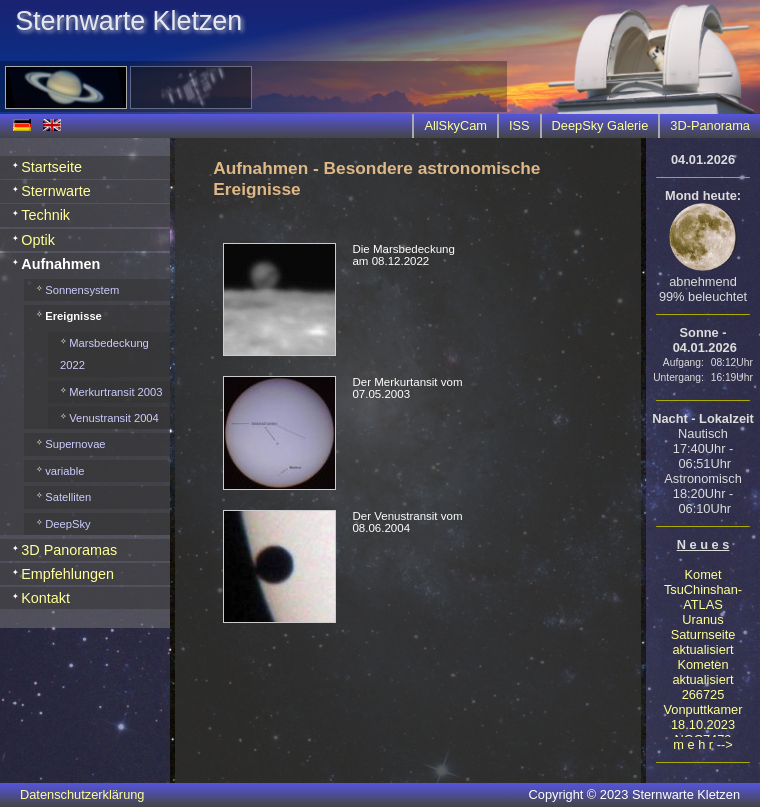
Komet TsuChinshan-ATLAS (703, 589)
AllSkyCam (455, 125)
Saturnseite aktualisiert (703, 642)
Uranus (702, 619)
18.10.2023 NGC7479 (703, 732)
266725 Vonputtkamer (703, 702)
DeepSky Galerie (600, 125)
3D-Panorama (710, 125)
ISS (519, 125)
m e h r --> (702, 744)
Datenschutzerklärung (82, 794)
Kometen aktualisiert (702, 672)
